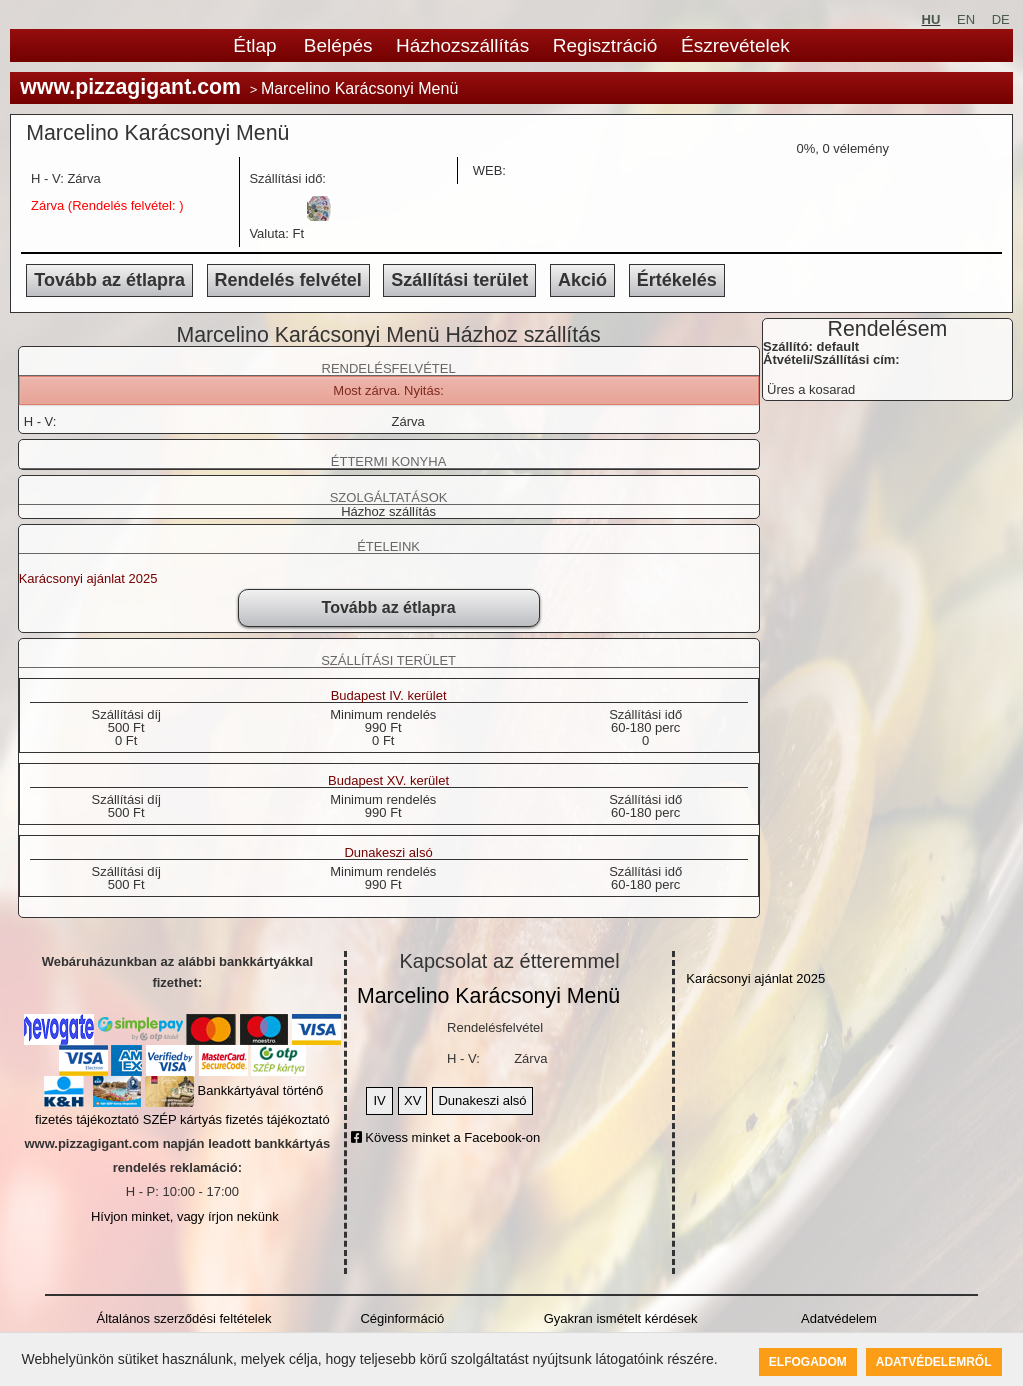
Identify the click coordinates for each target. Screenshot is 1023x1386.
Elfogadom (808, 1362)
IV (379, 1100)
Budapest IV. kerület (389, 696)
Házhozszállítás (462, 45)
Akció (582, 280)
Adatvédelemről (934, 1362)
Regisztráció (605, 45)
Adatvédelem (839, 1318)
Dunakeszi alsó (388, 853)
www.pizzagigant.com (130, 87)
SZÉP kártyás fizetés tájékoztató (236, 1119)
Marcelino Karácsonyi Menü (488, 996)
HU (931, 19)
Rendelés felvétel (288, 280)
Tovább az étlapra (109, 280)
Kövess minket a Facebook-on (445, 1137)
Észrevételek (735, 45)
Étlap (254, 45)
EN (966, 19)
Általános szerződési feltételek (184, 1318)
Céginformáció (402, 1318)
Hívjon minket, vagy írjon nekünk (185, 1216)
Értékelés (677, 280)
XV (412, 1100)
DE (1001, 19)
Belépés (338, 45)
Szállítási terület (459, 280)
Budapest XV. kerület (388, 781)
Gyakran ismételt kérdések (621, 1318)
